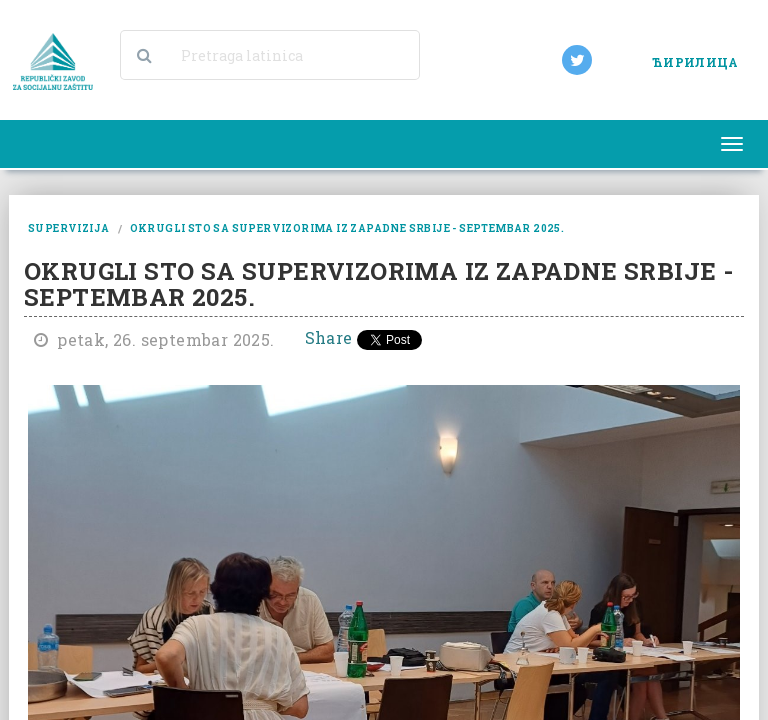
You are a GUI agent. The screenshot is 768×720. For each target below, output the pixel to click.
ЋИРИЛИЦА (695, 62)
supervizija (68, 228)
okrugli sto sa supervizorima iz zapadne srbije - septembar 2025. (347, 228)
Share (329, 337)
